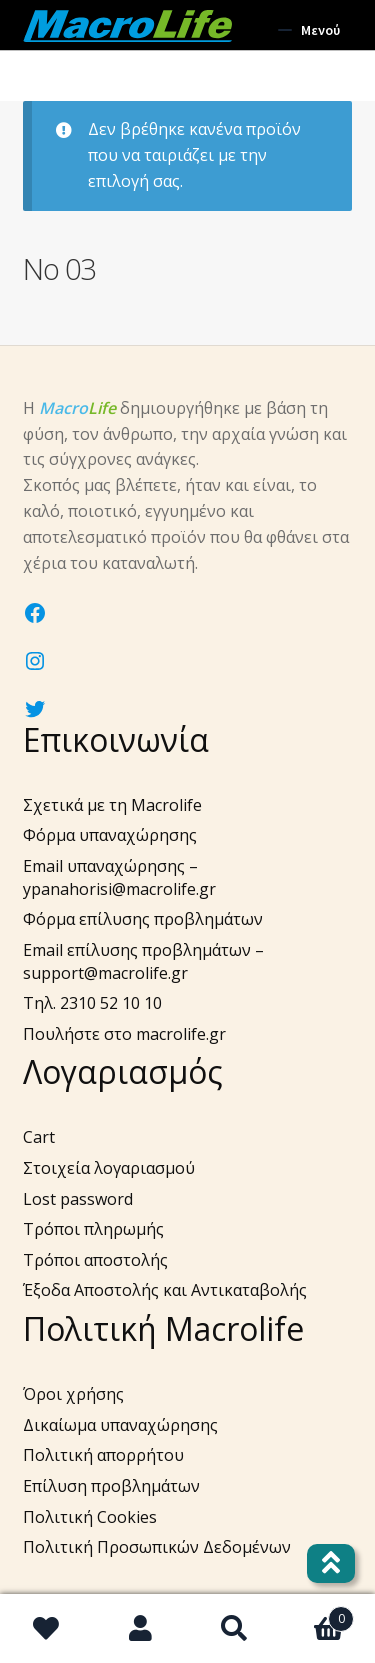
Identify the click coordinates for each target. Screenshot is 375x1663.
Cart (39, 1137)
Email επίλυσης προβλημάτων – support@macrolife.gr (143, 961)
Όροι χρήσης (73, 1394)
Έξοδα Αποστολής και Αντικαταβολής (165, 1290)
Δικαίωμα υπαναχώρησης (120, 1425)
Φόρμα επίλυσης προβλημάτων (143, 919)
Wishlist (47, 1629)
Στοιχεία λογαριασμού (109, 1168)
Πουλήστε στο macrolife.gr (124, 1034)
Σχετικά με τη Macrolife (112, 805)
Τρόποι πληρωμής (93, 1229)
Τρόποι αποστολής (95, 1260)
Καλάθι (317, 1614)
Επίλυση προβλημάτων (111, 1486)
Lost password (78, 1199)
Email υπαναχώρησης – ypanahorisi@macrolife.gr (119, 877)
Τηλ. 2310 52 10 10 (92, 1003)
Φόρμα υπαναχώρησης (110, 835)
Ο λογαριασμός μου (141, 1629)
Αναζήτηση (235, 1629)
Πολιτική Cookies (90, 1517)
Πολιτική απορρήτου (103, 1455)
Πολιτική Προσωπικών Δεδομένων (157, 1547)
